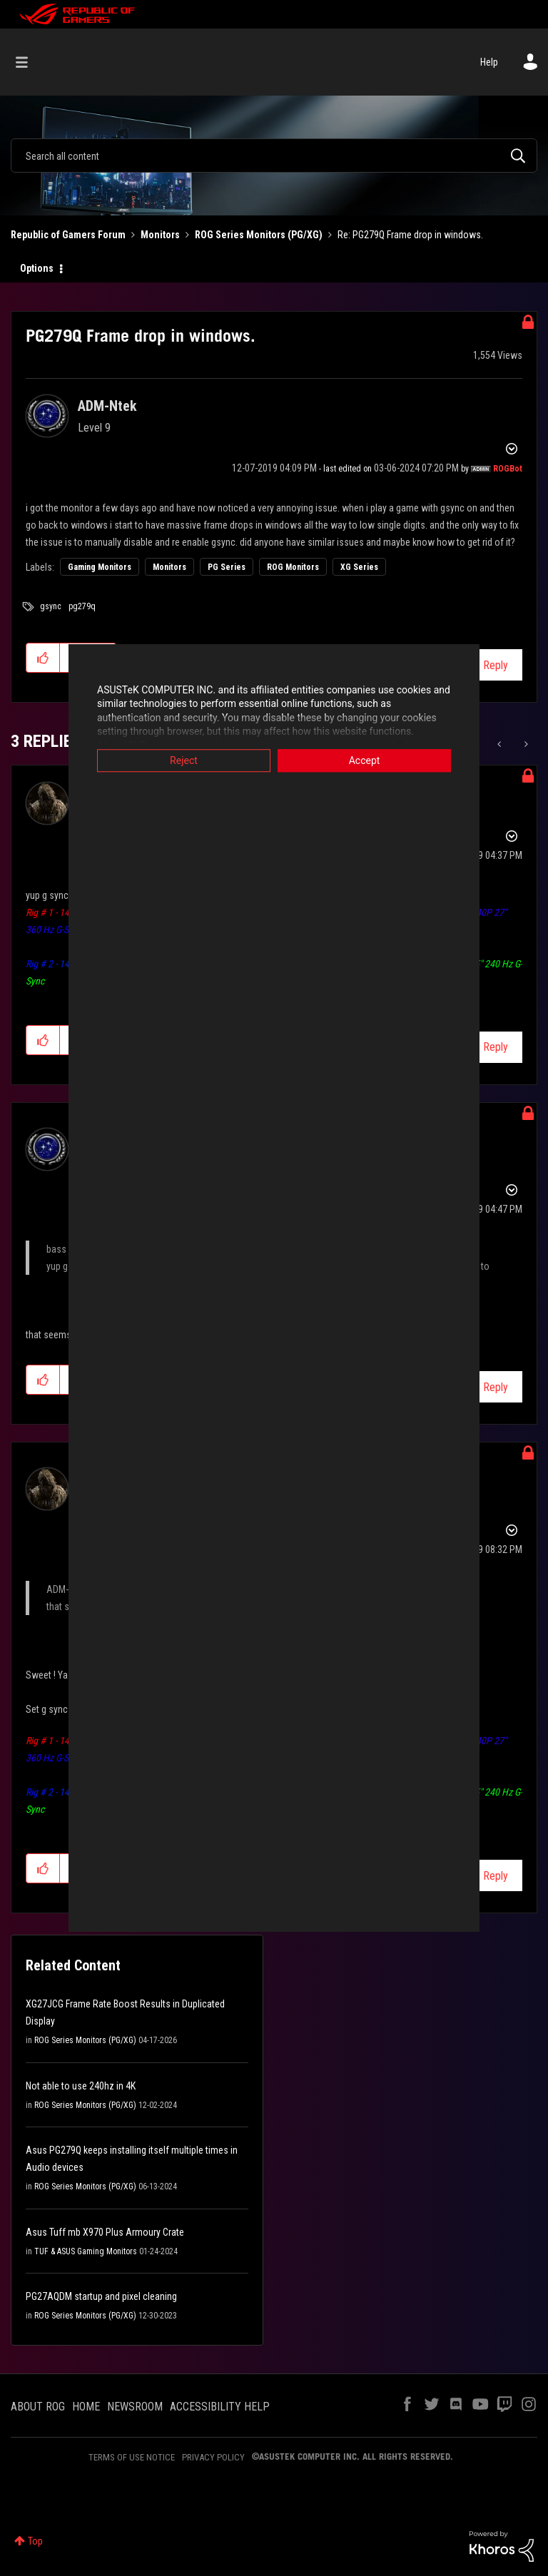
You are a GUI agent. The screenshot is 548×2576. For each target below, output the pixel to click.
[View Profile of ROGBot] (507, 469)
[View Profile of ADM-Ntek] (107, 405)
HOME (86, 2406)
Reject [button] (171, 760)
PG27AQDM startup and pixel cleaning (101, 2296)
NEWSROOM (135, 2406)
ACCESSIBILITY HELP (220, 2406)
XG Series (359, 567)
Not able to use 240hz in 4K (81, 2086)
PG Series (226, 567)
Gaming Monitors (99, 567)
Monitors (160, 234)
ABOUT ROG (38, 2406)
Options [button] (37, 268)
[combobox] (274, 155)
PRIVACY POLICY (213, 2457)
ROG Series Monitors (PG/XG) (259, 234)
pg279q (82, 606)
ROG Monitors (293, 567)
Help (489, 62)
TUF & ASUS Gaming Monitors (85, 2251)
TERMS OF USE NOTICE (131, 2457)
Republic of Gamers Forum (68, 234)
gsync (50, 606)
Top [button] (35, 2541)
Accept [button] (377, 760)
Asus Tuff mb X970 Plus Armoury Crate (105, 2232)
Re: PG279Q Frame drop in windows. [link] (410, 234)
